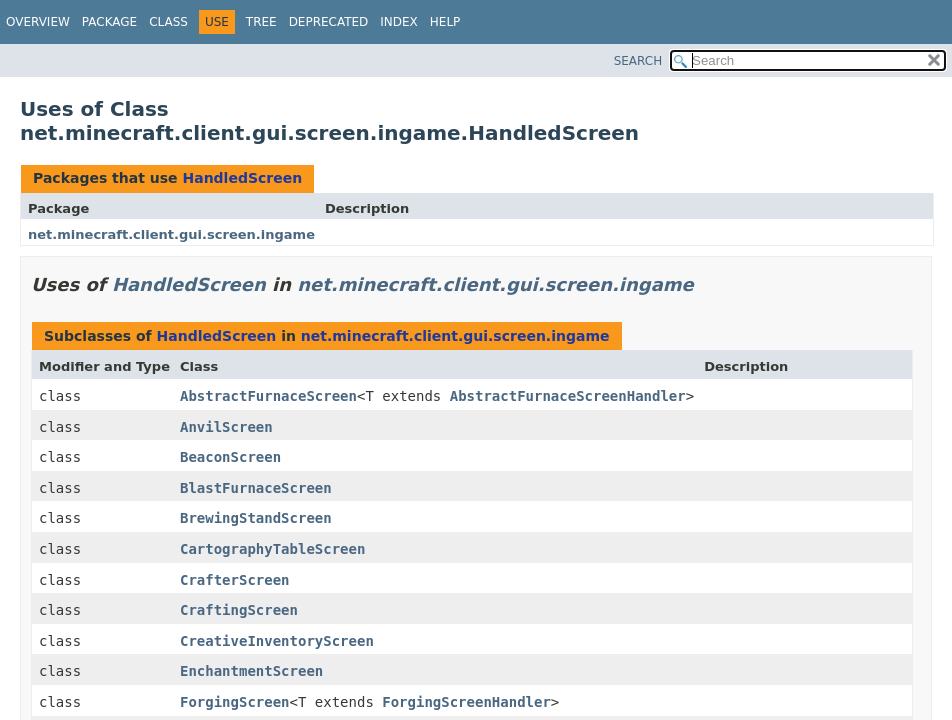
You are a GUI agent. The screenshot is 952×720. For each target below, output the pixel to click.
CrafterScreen (235, 580)
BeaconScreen (230, 457)
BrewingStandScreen (256, 518)
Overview (38, 22)
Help (445, 22)
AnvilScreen (226, 427)
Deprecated (329, 22)
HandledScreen (242, 178)
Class (168, 22)
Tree (261, 22)
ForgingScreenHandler (466, 702)
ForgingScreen (235, 702)
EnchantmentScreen (251, 671)
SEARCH (638, 61)
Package (109, 22)
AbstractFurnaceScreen (268, 396)
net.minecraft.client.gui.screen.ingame (171, 234)
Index (399, 22)
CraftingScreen (239, 610)
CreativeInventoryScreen (277, 641)
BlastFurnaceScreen (256, 488)
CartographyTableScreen (272, 549)
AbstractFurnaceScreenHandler (568, 396)
